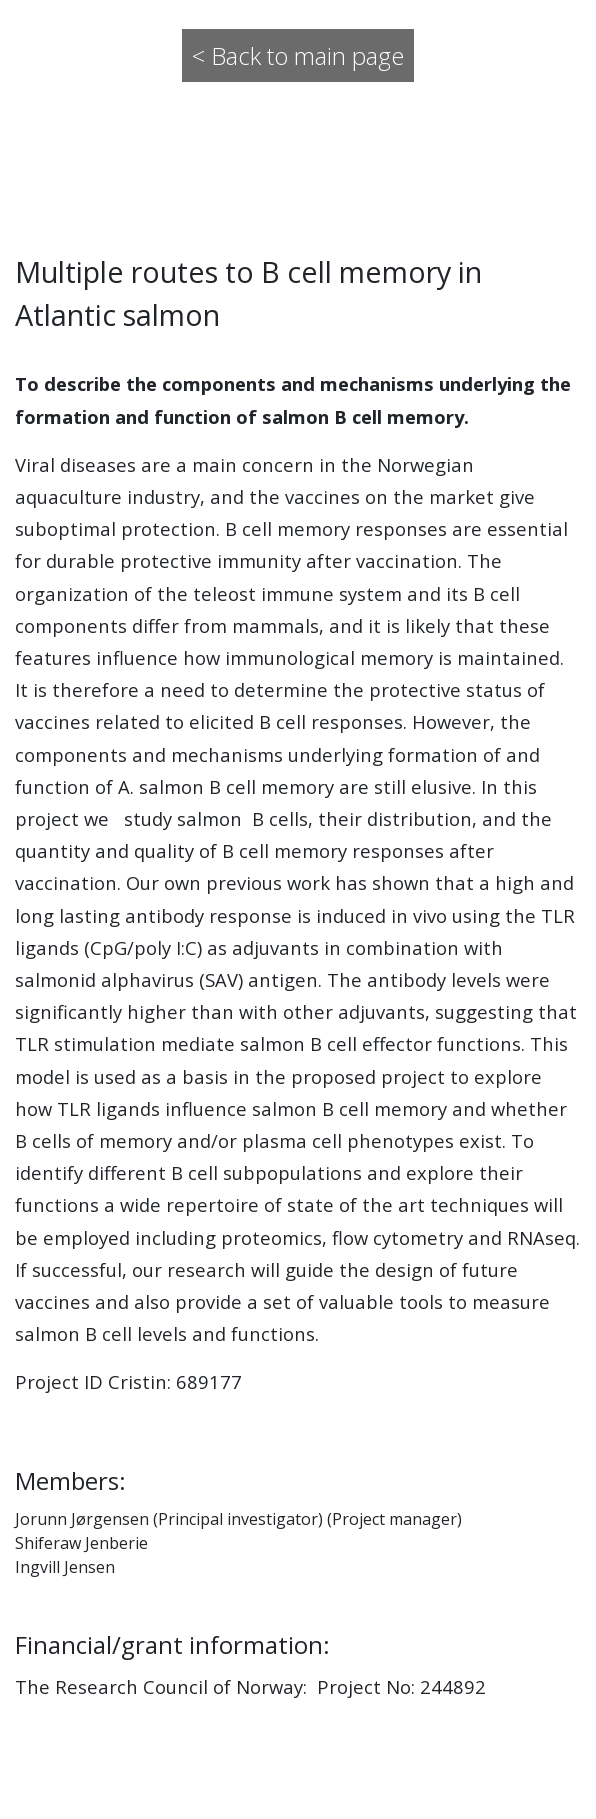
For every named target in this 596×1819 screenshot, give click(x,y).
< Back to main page (298, 55)
